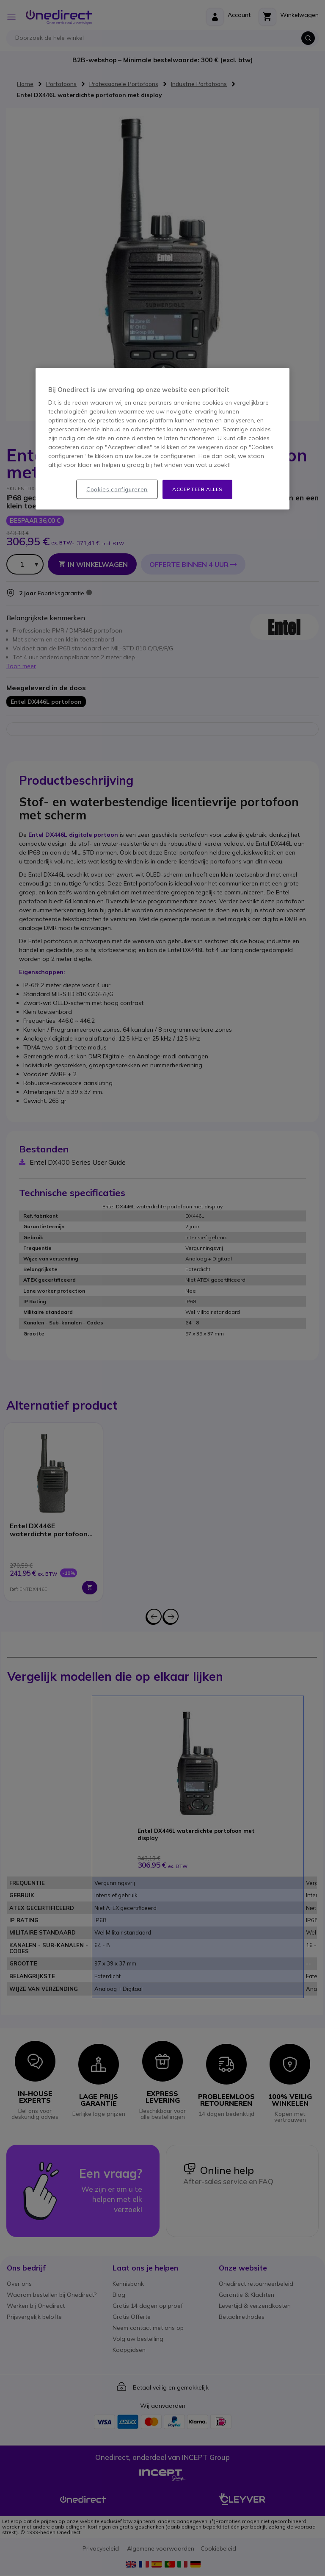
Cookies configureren (117, 489)
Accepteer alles (197, 489)
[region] (162, 439)
